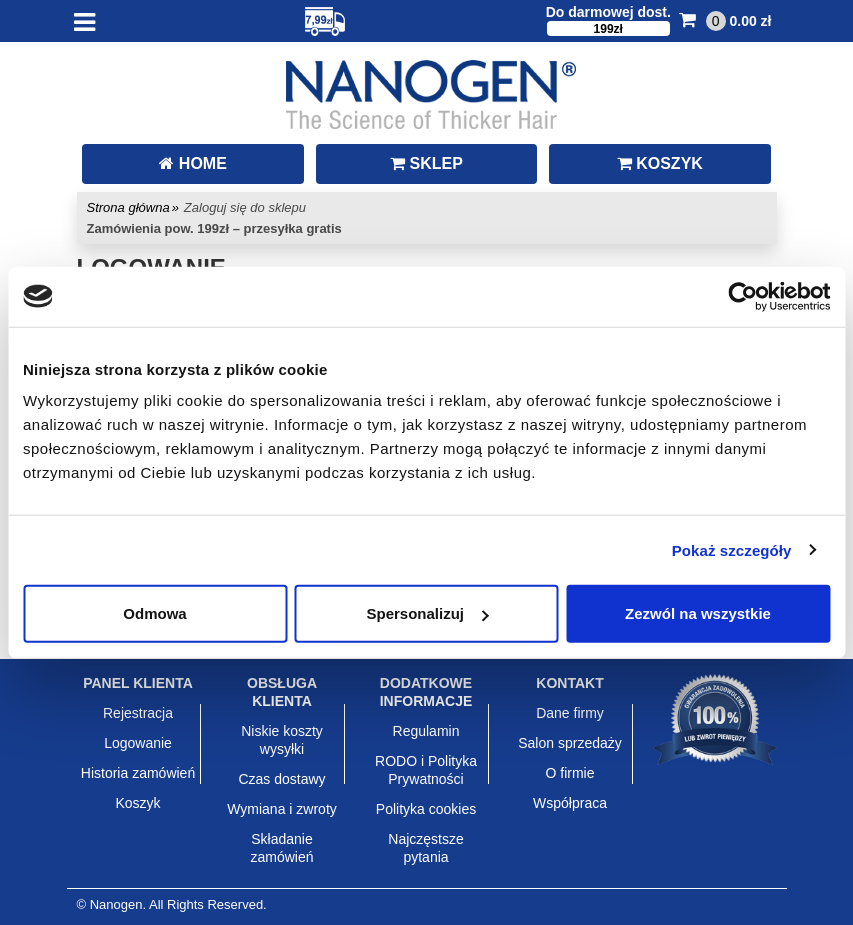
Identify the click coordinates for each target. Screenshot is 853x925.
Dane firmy (570, 713)
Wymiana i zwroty (282, 809)
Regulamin (426, 731)
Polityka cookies (426, 809)
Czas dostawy (281, 779)
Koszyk (137, 803)
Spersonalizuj (427, 613)
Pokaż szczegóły (732, 549)
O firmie (570, 773)
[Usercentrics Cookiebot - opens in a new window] (742, 296)
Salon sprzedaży (570, 743)
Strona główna (128, 207)
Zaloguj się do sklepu (245, 207)
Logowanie (138, 743)
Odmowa (154, 613)
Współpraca (570, 803)
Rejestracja (138, 713)
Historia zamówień (138, 773)
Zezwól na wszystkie (698, 613)
